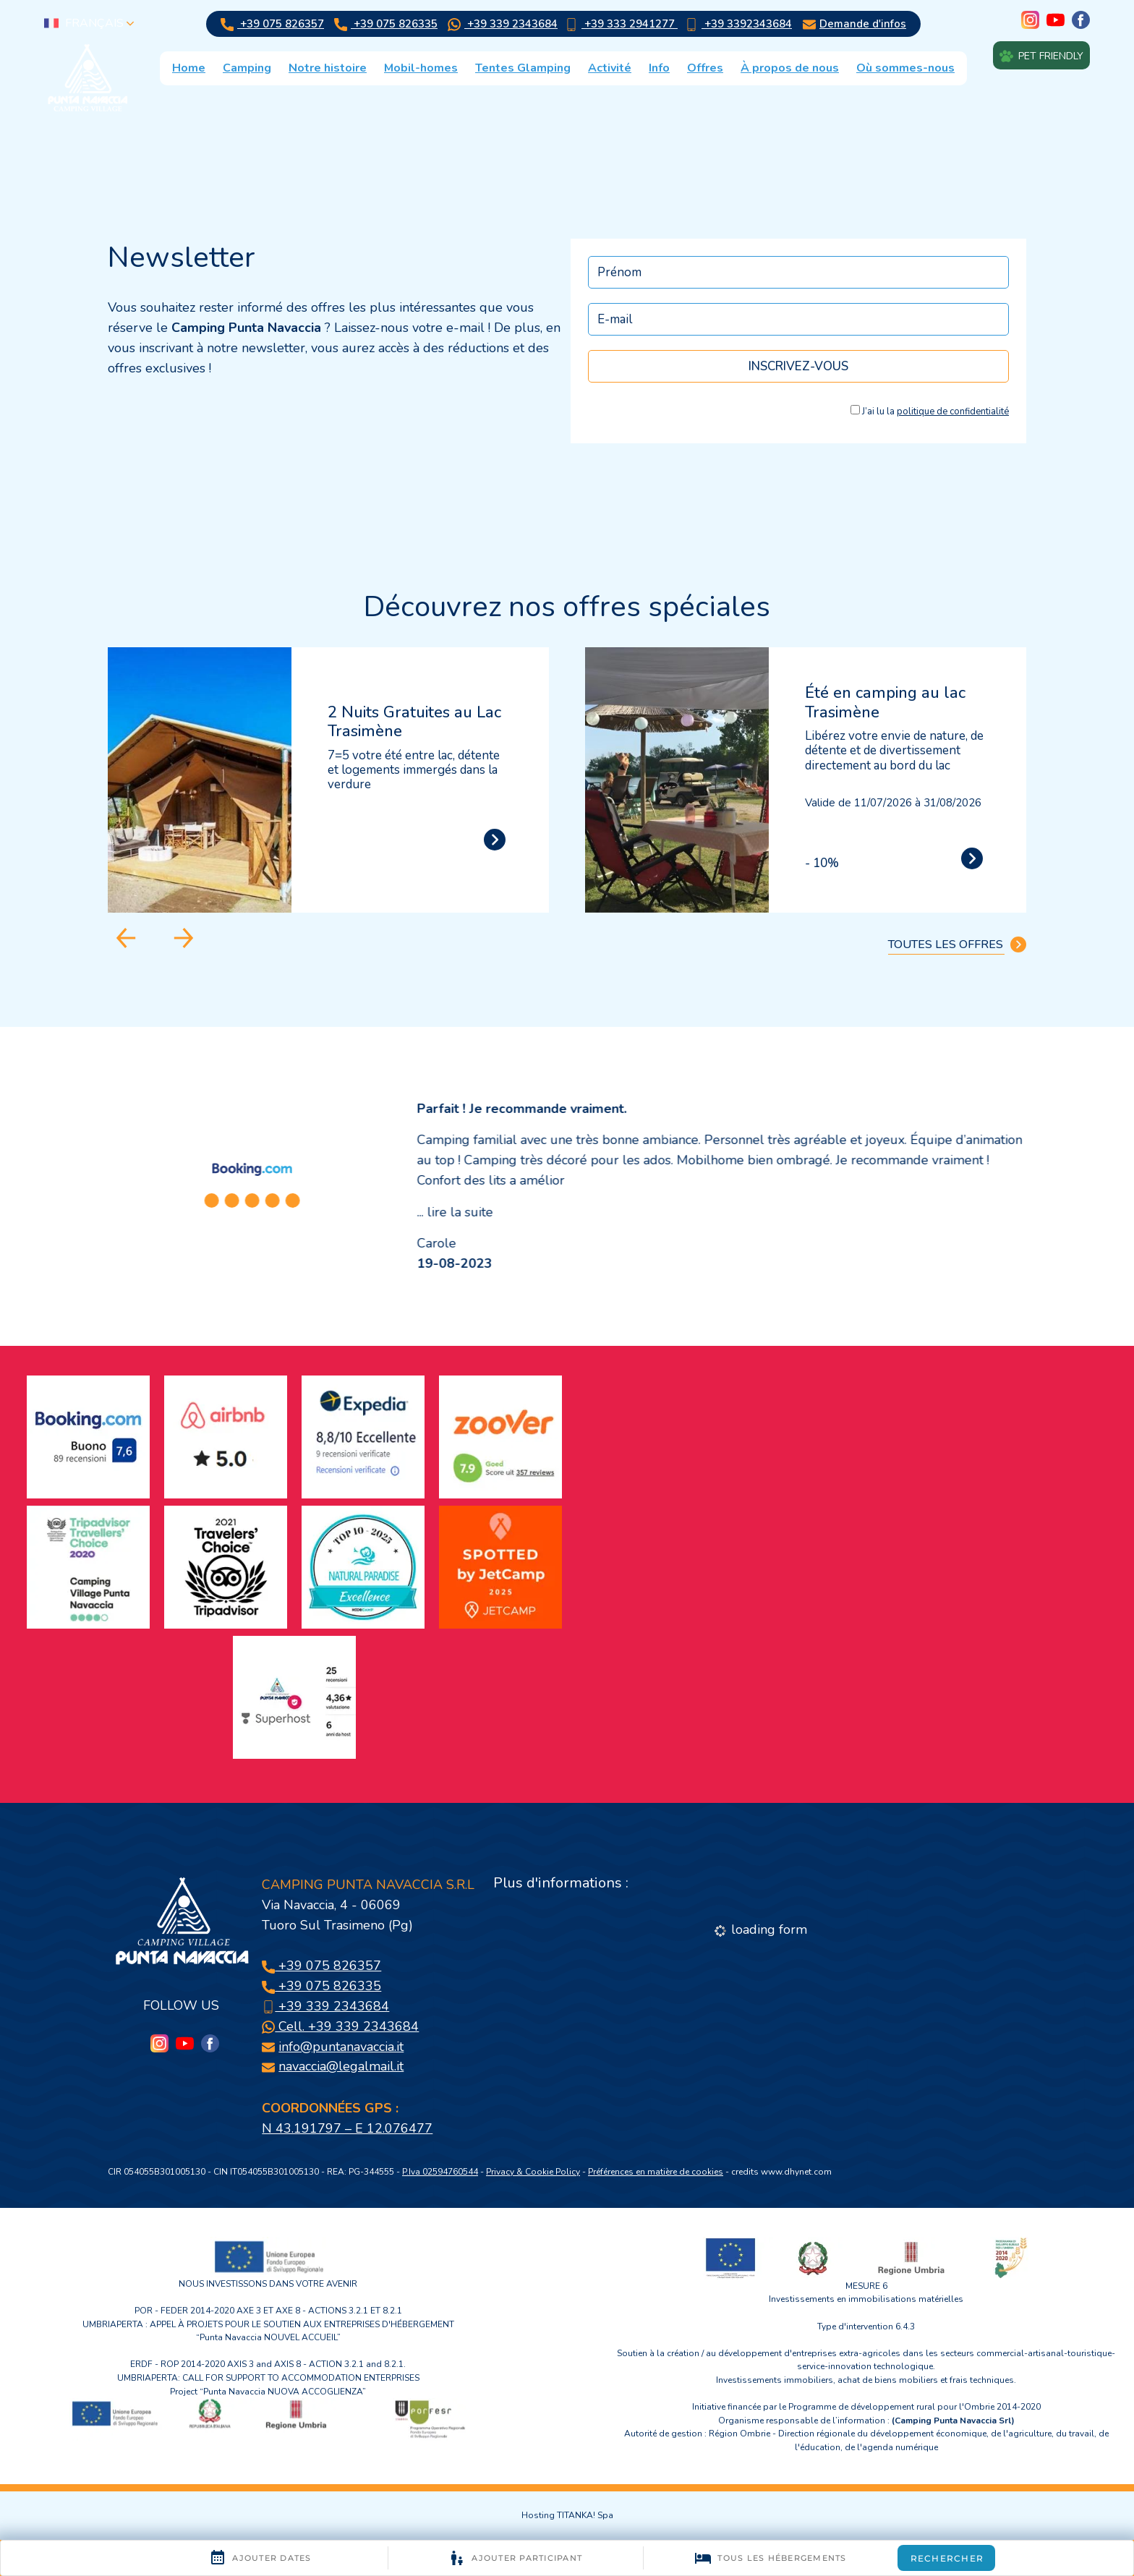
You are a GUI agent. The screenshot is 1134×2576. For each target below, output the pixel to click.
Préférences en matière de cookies (655, 2172)
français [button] (89, 23)
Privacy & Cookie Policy (533, 2172)
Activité (609, 68)
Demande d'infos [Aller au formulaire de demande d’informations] (854, 24)
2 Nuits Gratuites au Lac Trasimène (414, 721)
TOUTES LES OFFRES (957, 944)
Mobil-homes (421, 68)
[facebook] (1081, 20)
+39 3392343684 (738, 24)
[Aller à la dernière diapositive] (126, 938)
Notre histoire (328, 68)
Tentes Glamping (523, 68)
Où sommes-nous (905, 68)
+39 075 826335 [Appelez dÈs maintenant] (386, 24)
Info (659, 68)
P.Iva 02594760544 (440, 2172)
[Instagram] (1030, 20)
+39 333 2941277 (621, 24)
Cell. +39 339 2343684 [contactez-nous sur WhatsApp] (340, 2026)
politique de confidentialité (953, 411)
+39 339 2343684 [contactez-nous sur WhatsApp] (503, 24)
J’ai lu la (935, 411)
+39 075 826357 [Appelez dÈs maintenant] (272, 24)
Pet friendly (1041, 55)
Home (188, 68)
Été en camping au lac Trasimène (885, 702)
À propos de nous (790, 68)
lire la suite (460, 1212)
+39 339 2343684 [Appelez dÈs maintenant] (325, 2006)
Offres (705, 68)
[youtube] (1055, 20)
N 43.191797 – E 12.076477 (347, 2128)
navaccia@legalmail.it (341, 2066)
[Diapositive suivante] (184, 938)
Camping (247, 68)
